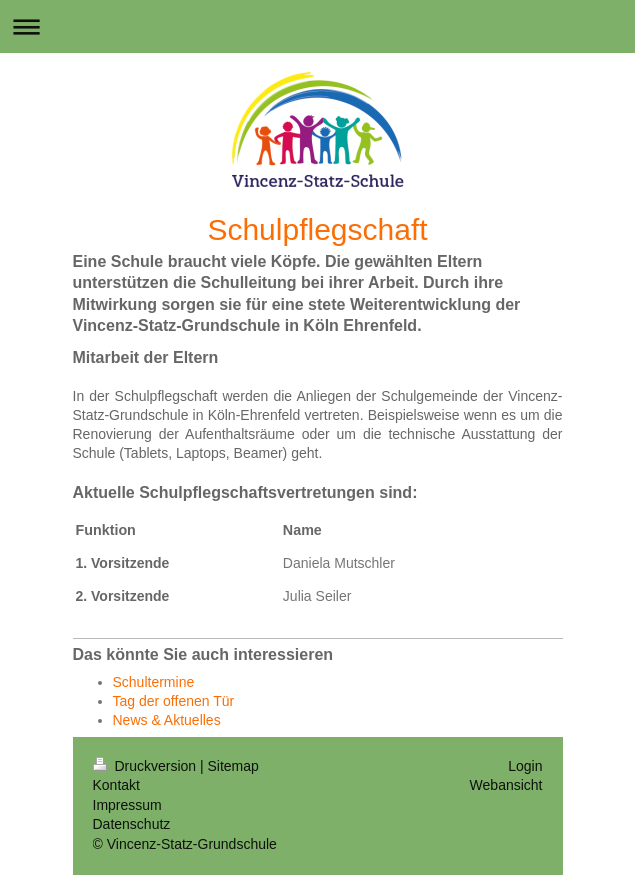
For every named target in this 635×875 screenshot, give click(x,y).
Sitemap (233, 766)
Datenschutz (132, 824)
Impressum (127, 805)
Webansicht (506, 785)
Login (525, 766)
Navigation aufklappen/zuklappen (317, 26)
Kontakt (116, 785)
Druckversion (146, 766)
